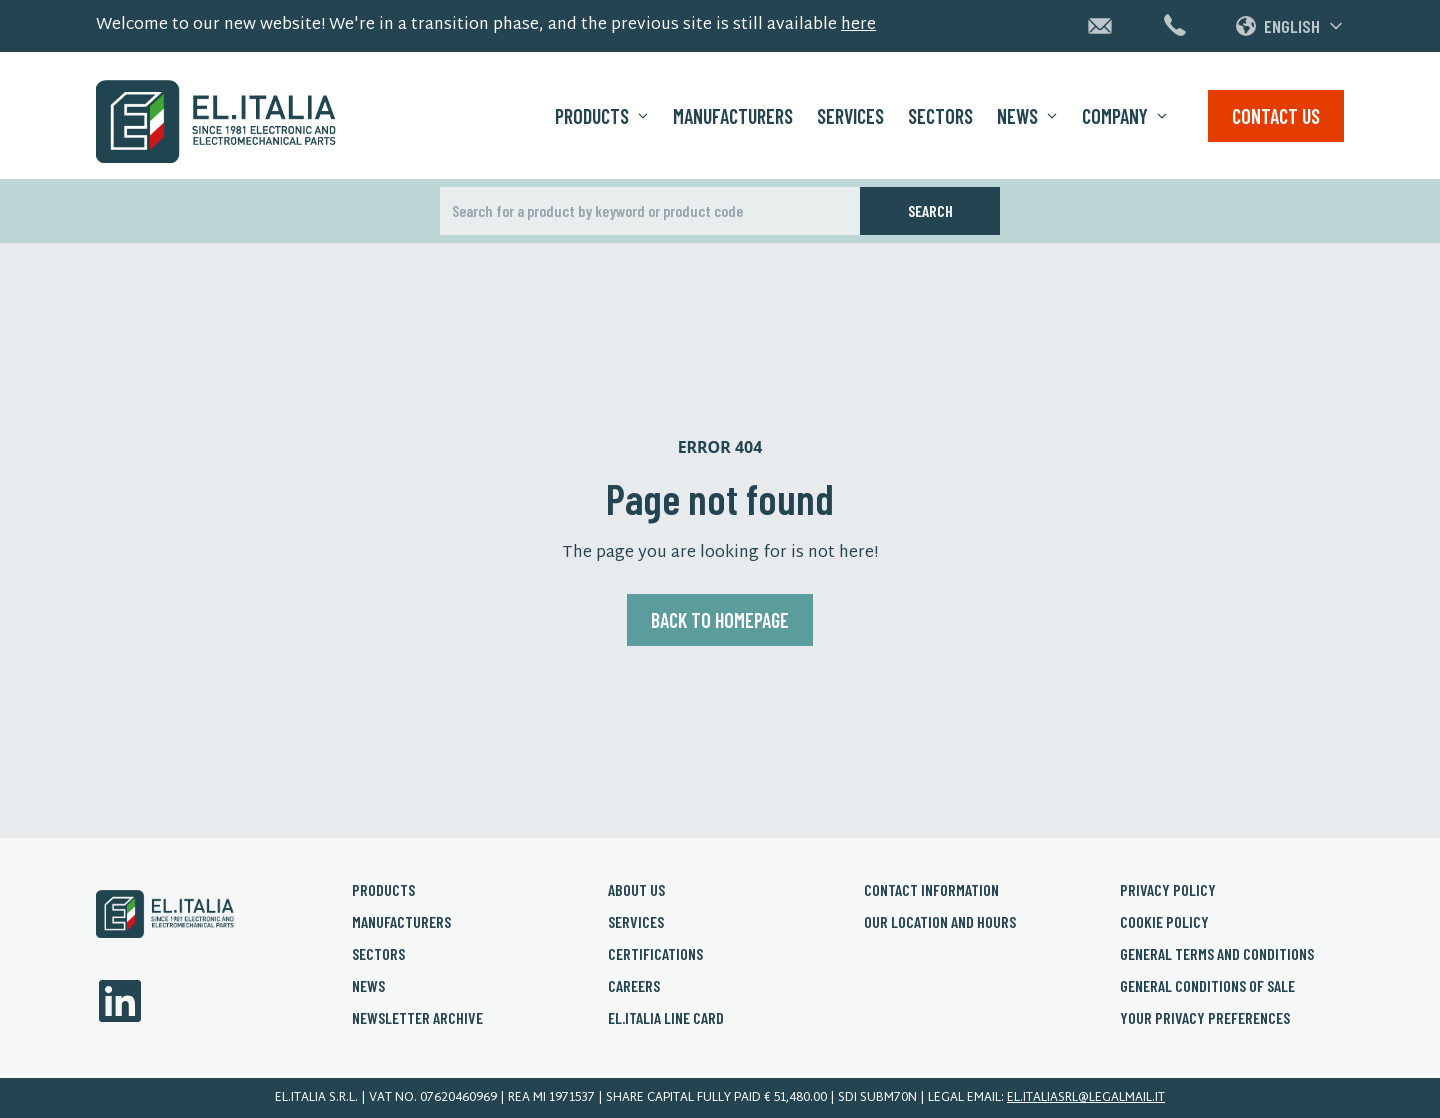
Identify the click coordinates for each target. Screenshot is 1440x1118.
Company (1125, 116)
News (1027, 116)
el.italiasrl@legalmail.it (1086, 1098)
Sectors (940, 116)
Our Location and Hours (940, 921)
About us (636, 889)
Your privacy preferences (1205, 1017)
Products (602, 116)
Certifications (655, 953)
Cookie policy (1164, 921)
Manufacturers (733, 116)
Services (850, 116)
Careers (634, 985)
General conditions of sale (1207, 985)
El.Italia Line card (666, 1017)
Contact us (1276, 116)
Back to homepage (720, 620)
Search (930, 210)
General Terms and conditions (1217, 953)
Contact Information (931, 889)
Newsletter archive (417, 1017)
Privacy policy (1168, 889)
